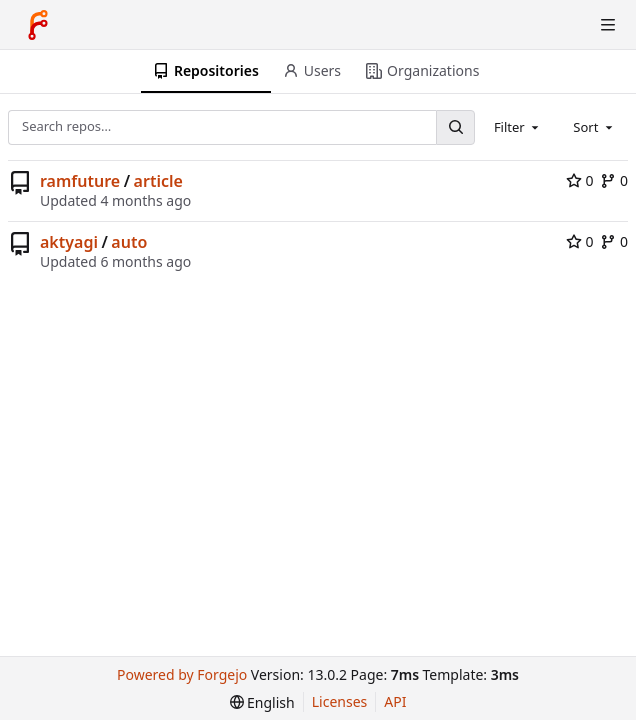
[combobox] (518, 127)
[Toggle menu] (608, 25)
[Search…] (455, 127)
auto (129, 242)
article (158, 181)
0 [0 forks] (614, 180)
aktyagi (69, 242)
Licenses (340, 701)
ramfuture (80, 181)
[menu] (262, 702)
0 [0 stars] (580, 180)
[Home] (38, 25)
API (395, 701)
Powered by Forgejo (182, 674)
